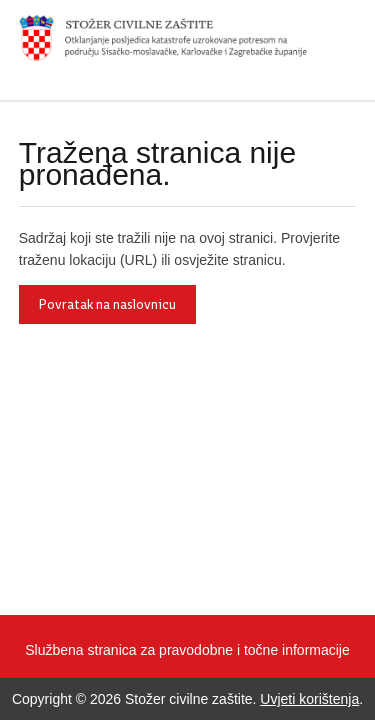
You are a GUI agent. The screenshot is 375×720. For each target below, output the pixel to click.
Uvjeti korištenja (309, 699)
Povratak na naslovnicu (107, 304)
